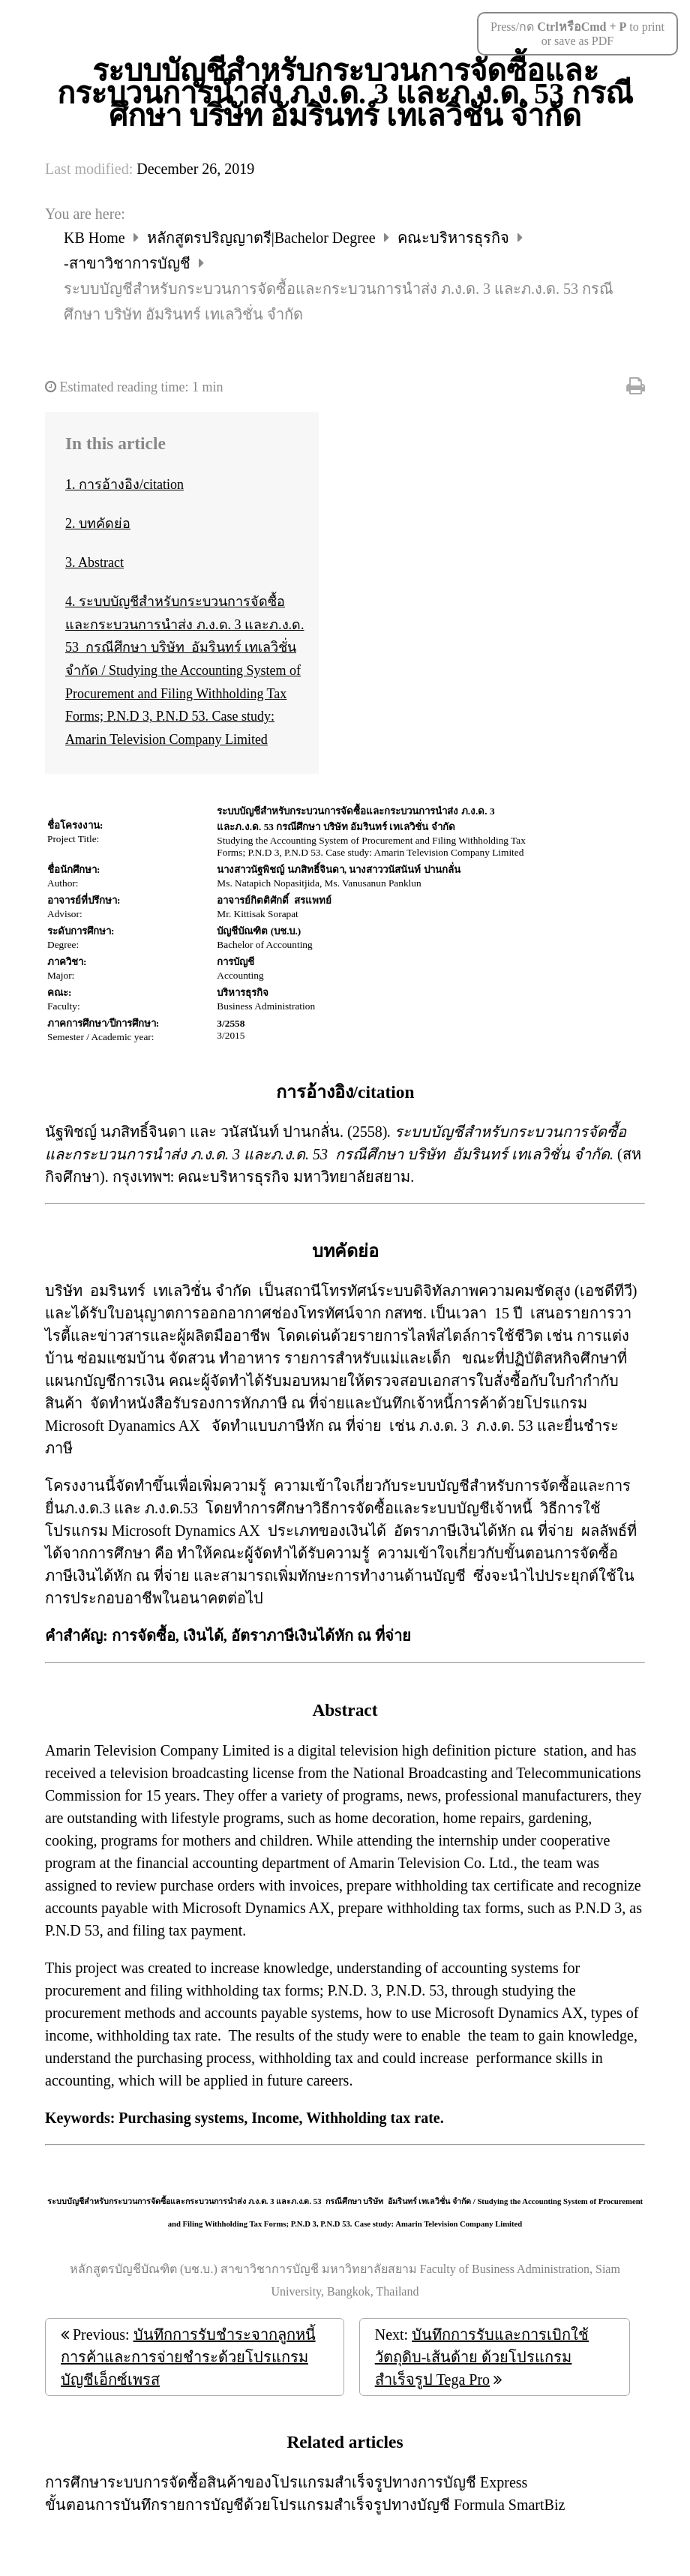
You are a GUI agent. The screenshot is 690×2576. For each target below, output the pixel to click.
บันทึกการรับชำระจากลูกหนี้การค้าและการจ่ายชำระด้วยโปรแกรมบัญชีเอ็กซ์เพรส (188, 2357)
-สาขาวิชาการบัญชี (129, 263)
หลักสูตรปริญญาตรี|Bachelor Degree (263, 237)
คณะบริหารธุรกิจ (455, 237)
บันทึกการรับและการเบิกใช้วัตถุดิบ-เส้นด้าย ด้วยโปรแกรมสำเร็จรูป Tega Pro (482, 2357)
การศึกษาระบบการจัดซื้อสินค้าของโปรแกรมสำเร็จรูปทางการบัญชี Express (286, 2482)
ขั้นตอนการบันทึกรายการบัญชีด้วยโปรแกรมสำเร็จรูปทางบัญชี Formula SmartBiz (305, 2505)
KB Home (96, 237)
